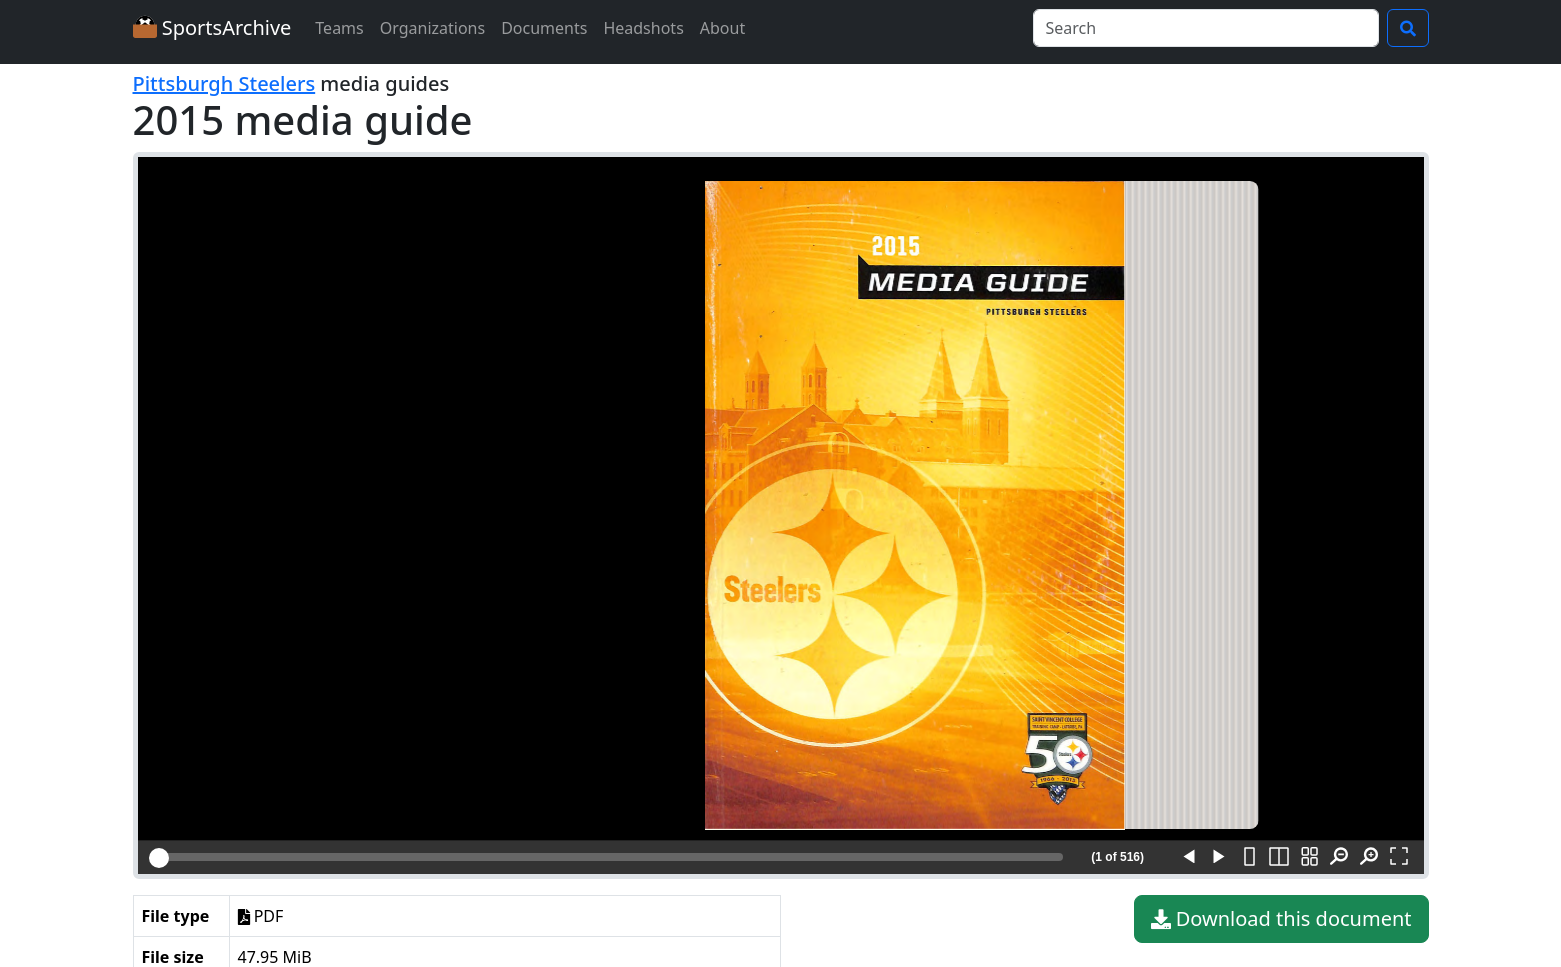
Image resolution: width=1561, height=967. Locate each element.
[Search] (1206, 28)
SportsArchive (212, 27)
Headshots (643, 28)
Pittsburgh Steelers (224, 83)
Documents (544, 28)
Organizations (432, 28)
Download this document (1281, 919)
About (722, 28)
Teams (339, 28)
